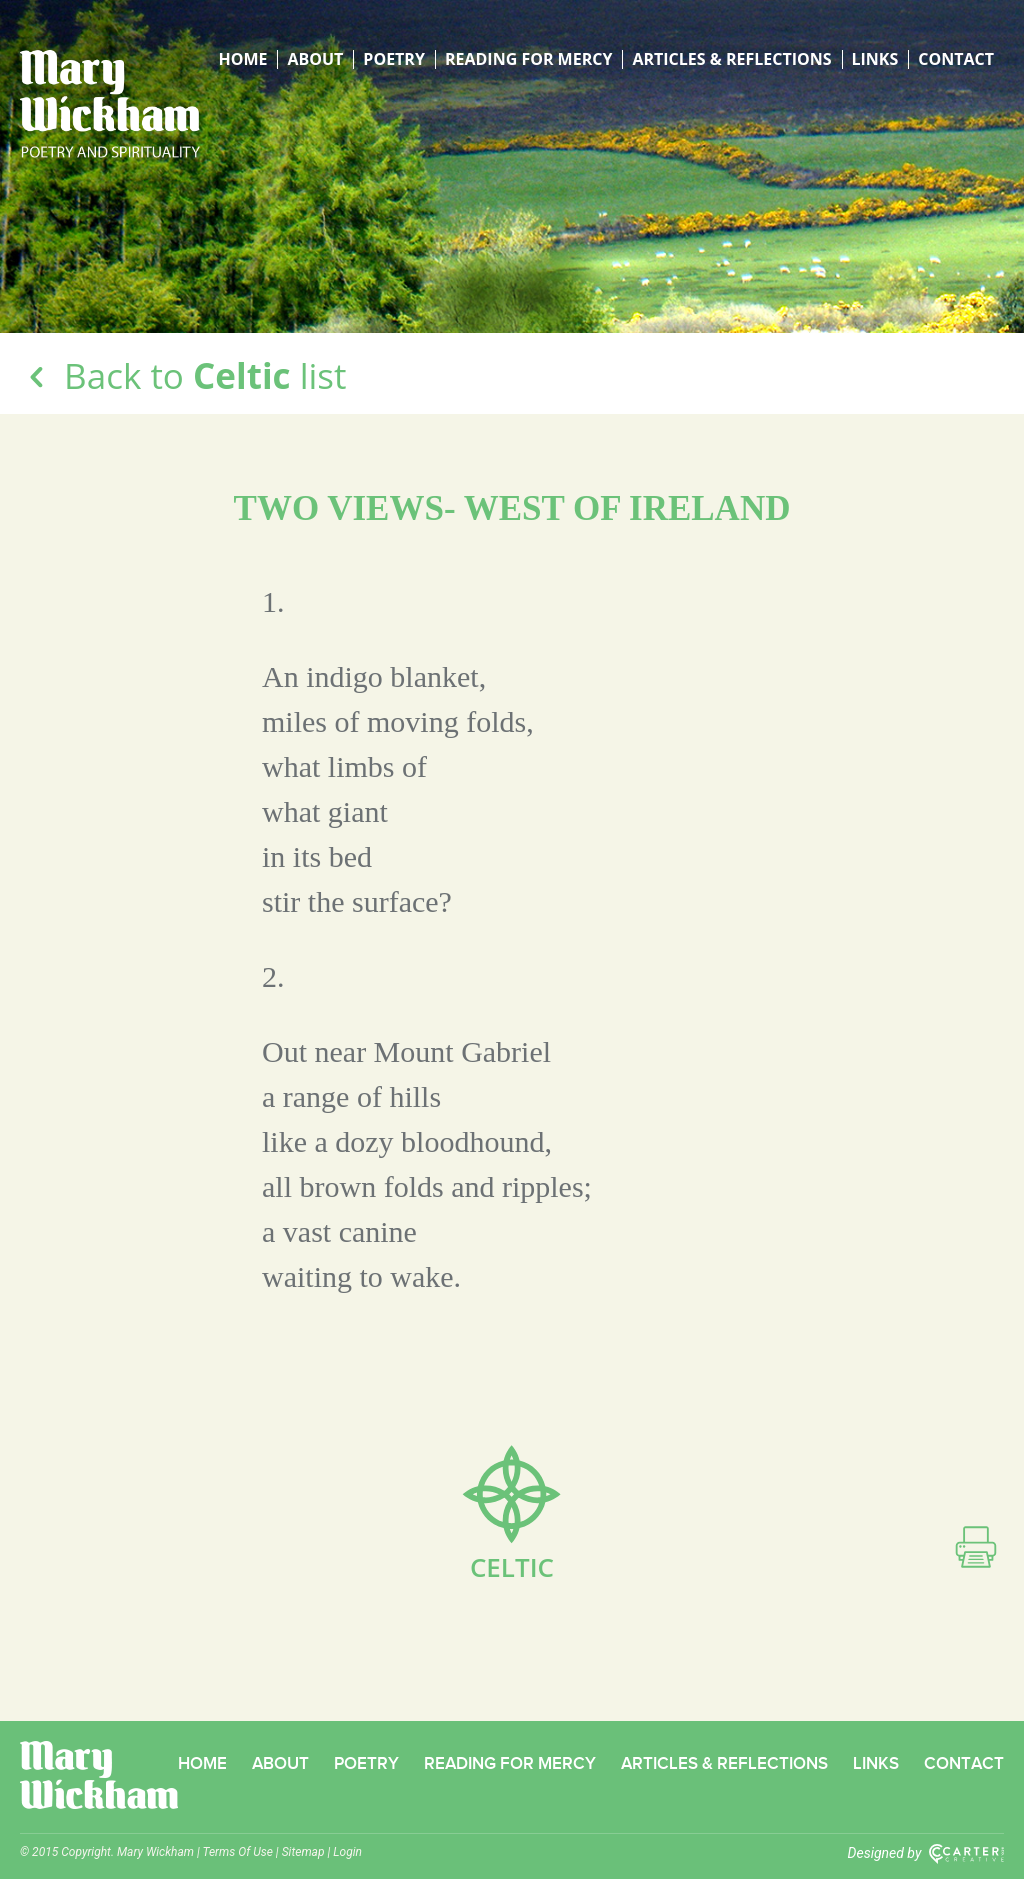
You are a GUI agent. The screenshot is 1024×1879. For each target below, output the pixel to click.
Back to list (183, 375)
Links (875, 59)
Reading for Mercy (528, 59)
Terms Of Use (238, 1852)
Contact (956, 59)
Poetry (394, 59)
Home (242, 59)
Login (347, 1852)
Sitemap (303, 1852)
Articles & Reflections (731, 59)
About (315, 59)
